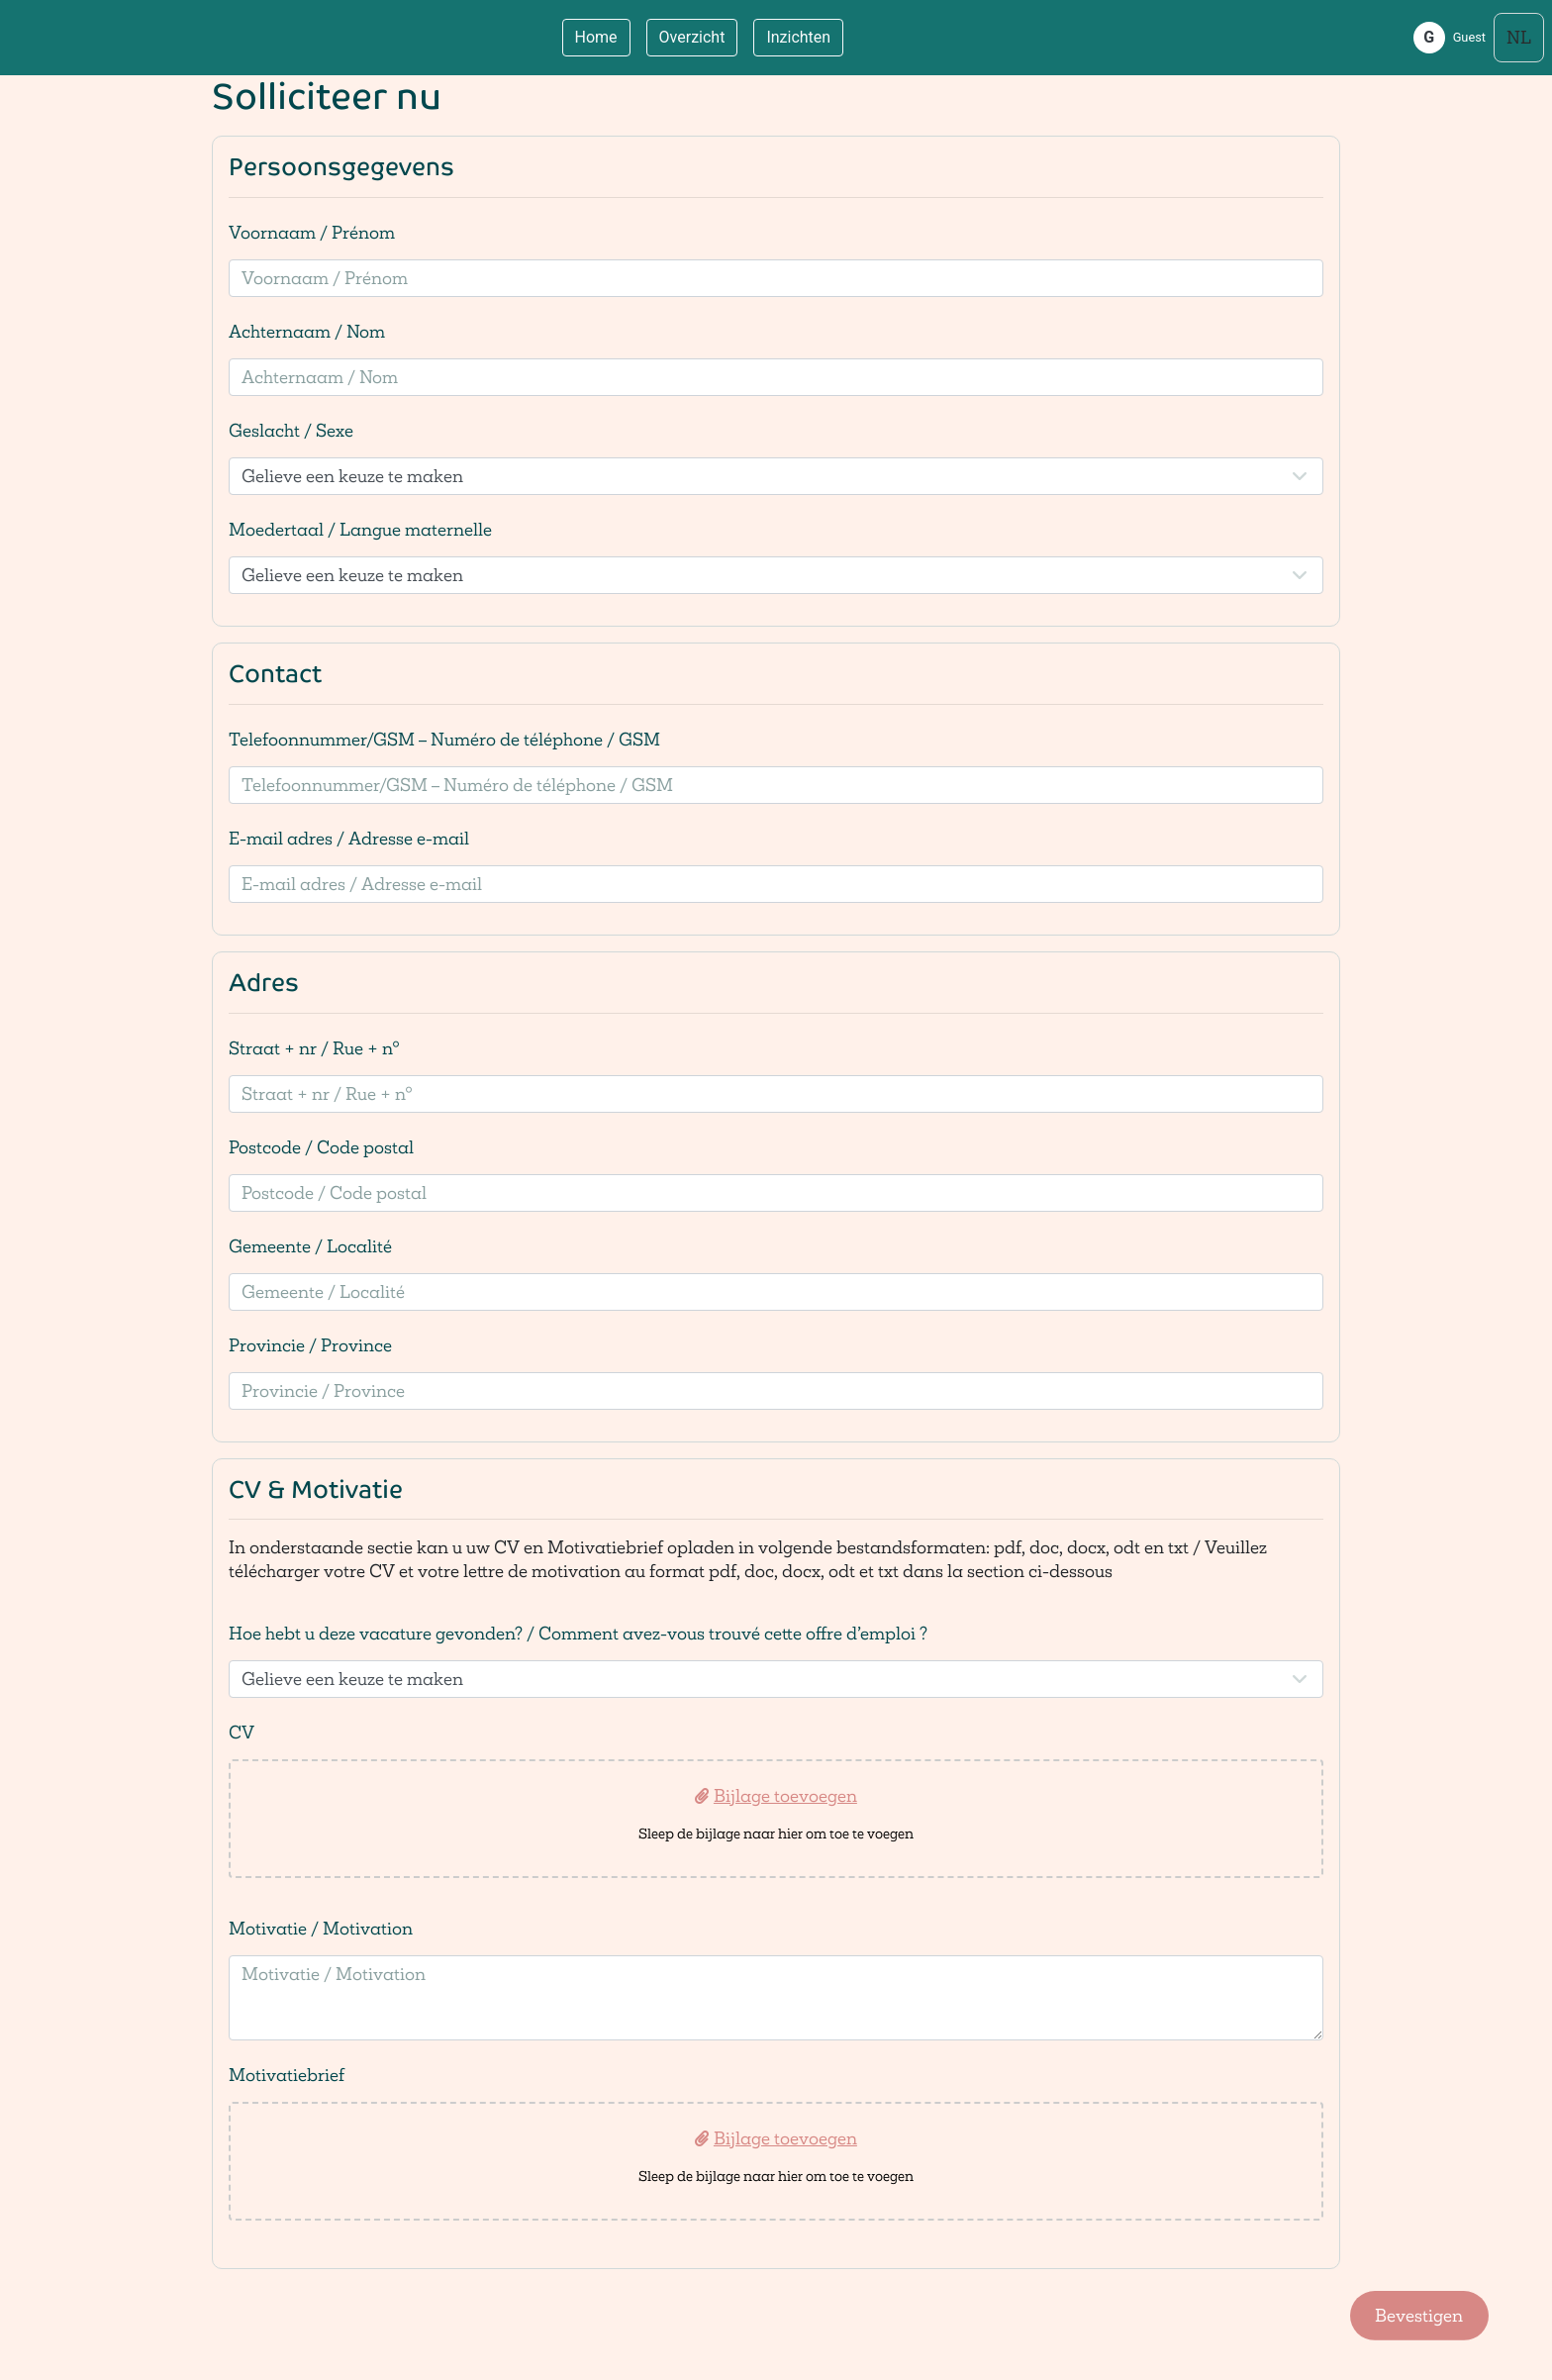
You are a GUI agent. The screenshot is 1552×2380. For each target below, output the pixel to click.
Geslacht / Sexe (291, 430)
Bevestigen (1419, 2315)
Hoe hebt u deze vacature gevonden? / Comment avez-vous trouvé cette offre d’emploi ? (578, 1633)
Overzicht (692, 37)
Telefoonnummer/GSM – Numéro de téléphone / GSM (444, 739)
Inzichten (798, 37)
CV (241, 1732)
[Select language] (1519, 37)
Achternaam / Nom (307, 331)
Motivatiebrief (286, 2074)
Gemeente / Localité (310, 1246)
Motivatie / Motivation (321, 1928)
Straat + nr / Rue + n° (314, 1048)
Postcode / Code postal (321, 1147)
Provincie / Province (310, 1345)
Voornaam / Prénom (312, 232)
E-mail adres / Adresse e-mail (349, 838)
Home (596, 37)
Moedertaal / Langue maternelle (360, 529)
